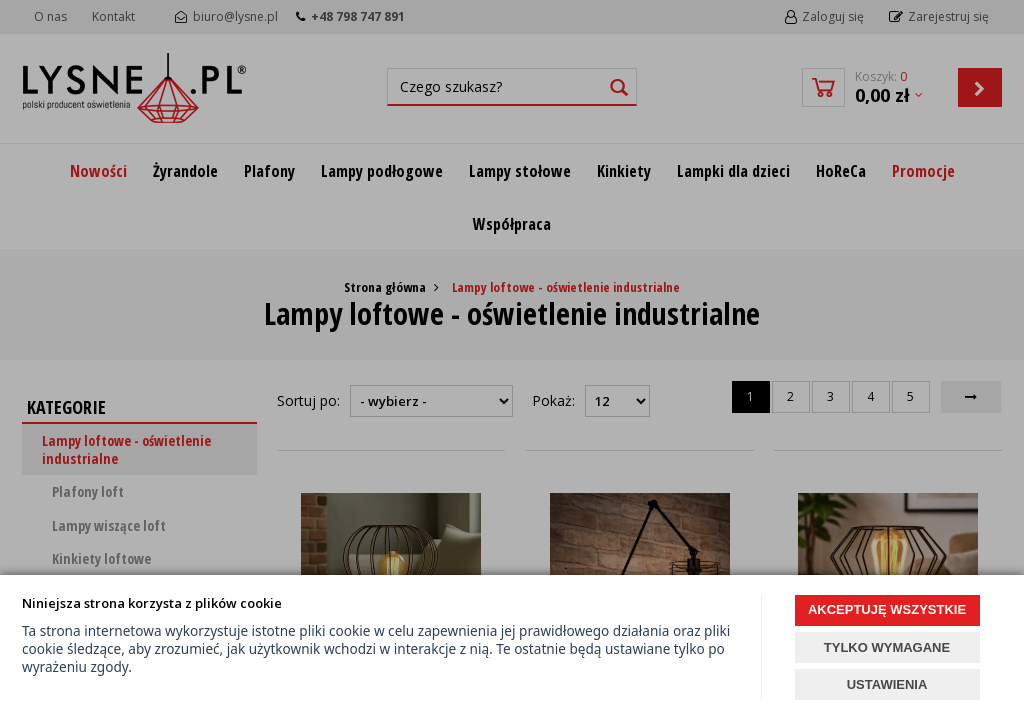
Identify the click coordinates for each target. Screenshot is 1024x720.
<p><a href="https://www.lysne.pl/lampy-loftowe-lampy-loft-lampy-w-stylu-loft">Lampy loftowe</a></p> (512, 360)
